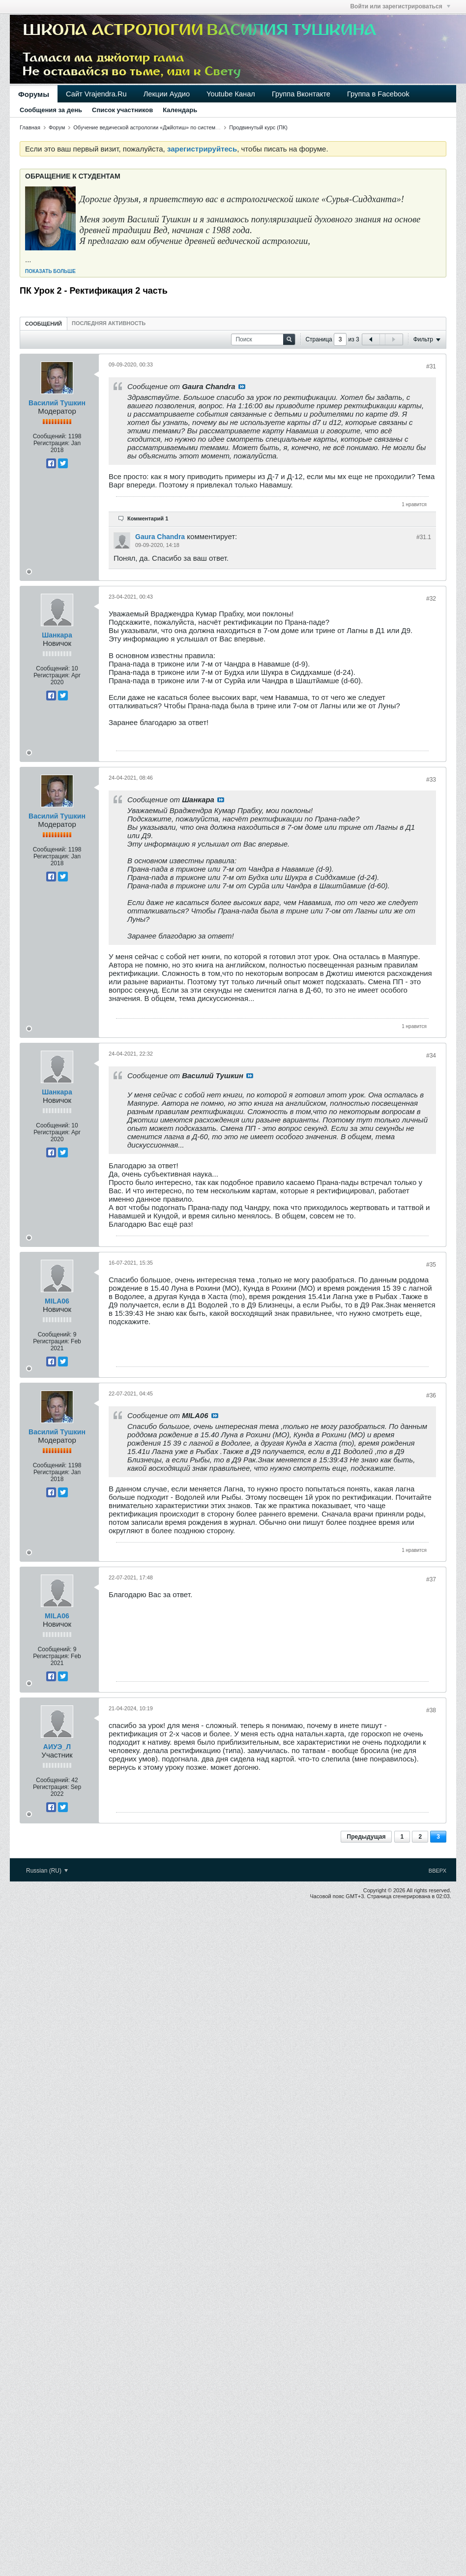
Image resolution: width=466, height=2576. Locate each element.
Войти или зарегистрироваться (400, 6)
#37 (431, 1579)
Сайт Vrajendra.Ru (96, 94)
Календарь (180, 110)
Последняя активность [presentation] (109, 323)
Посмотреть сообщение (241, 386)
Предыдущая (366, 1836)
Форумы (33, 94)
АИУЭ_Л (57, 1747)
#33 (431, 779)
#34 (431, 1055)
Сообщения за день (51, 110)
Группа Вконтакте (301, 94)
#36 (431, 1395)
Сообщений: (50, 436)
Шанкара (57, 635)
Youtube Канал (230, 94)
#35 (431, 1264)
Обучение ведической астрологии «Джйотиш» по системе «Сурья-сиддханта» (171, 127)
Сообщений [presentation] (43, 324)
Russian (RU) (47, 1870)
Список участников (122, 110)
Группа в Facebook (378, 94)
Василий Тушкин (57, 403)
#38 (431, 1710)
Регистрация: (51, 443)
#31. (423, 537)
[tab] (43, 323)
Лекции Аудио (167, 94)
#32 (431, 598)
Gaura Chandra (160, 537)
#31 (431, 366)
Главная (30, 127)
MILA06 (57, 1301)
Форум (57, 127)
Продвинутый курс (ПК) (258, 127)
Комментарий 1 (147, 518)
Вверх (437, 1871)
